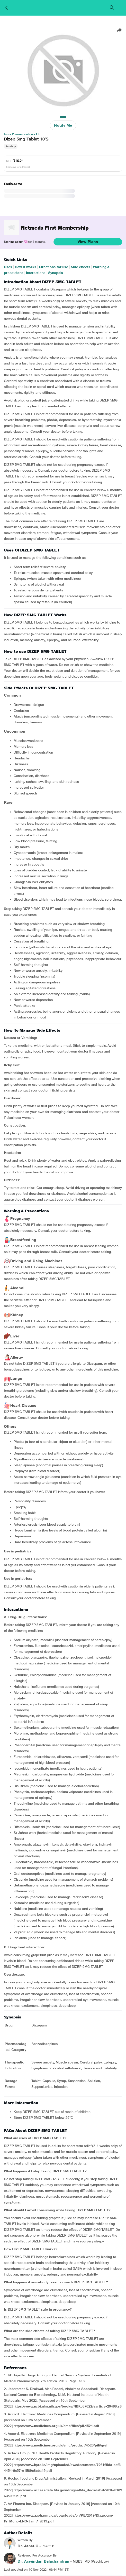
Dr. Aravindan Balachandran (43, 2561)
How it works (25, 267)
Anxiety (11, 146)
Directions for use (53, 267)
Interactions (35, 273)
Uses (8, 267)
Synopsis (55, 273)
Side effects (80, 267)
